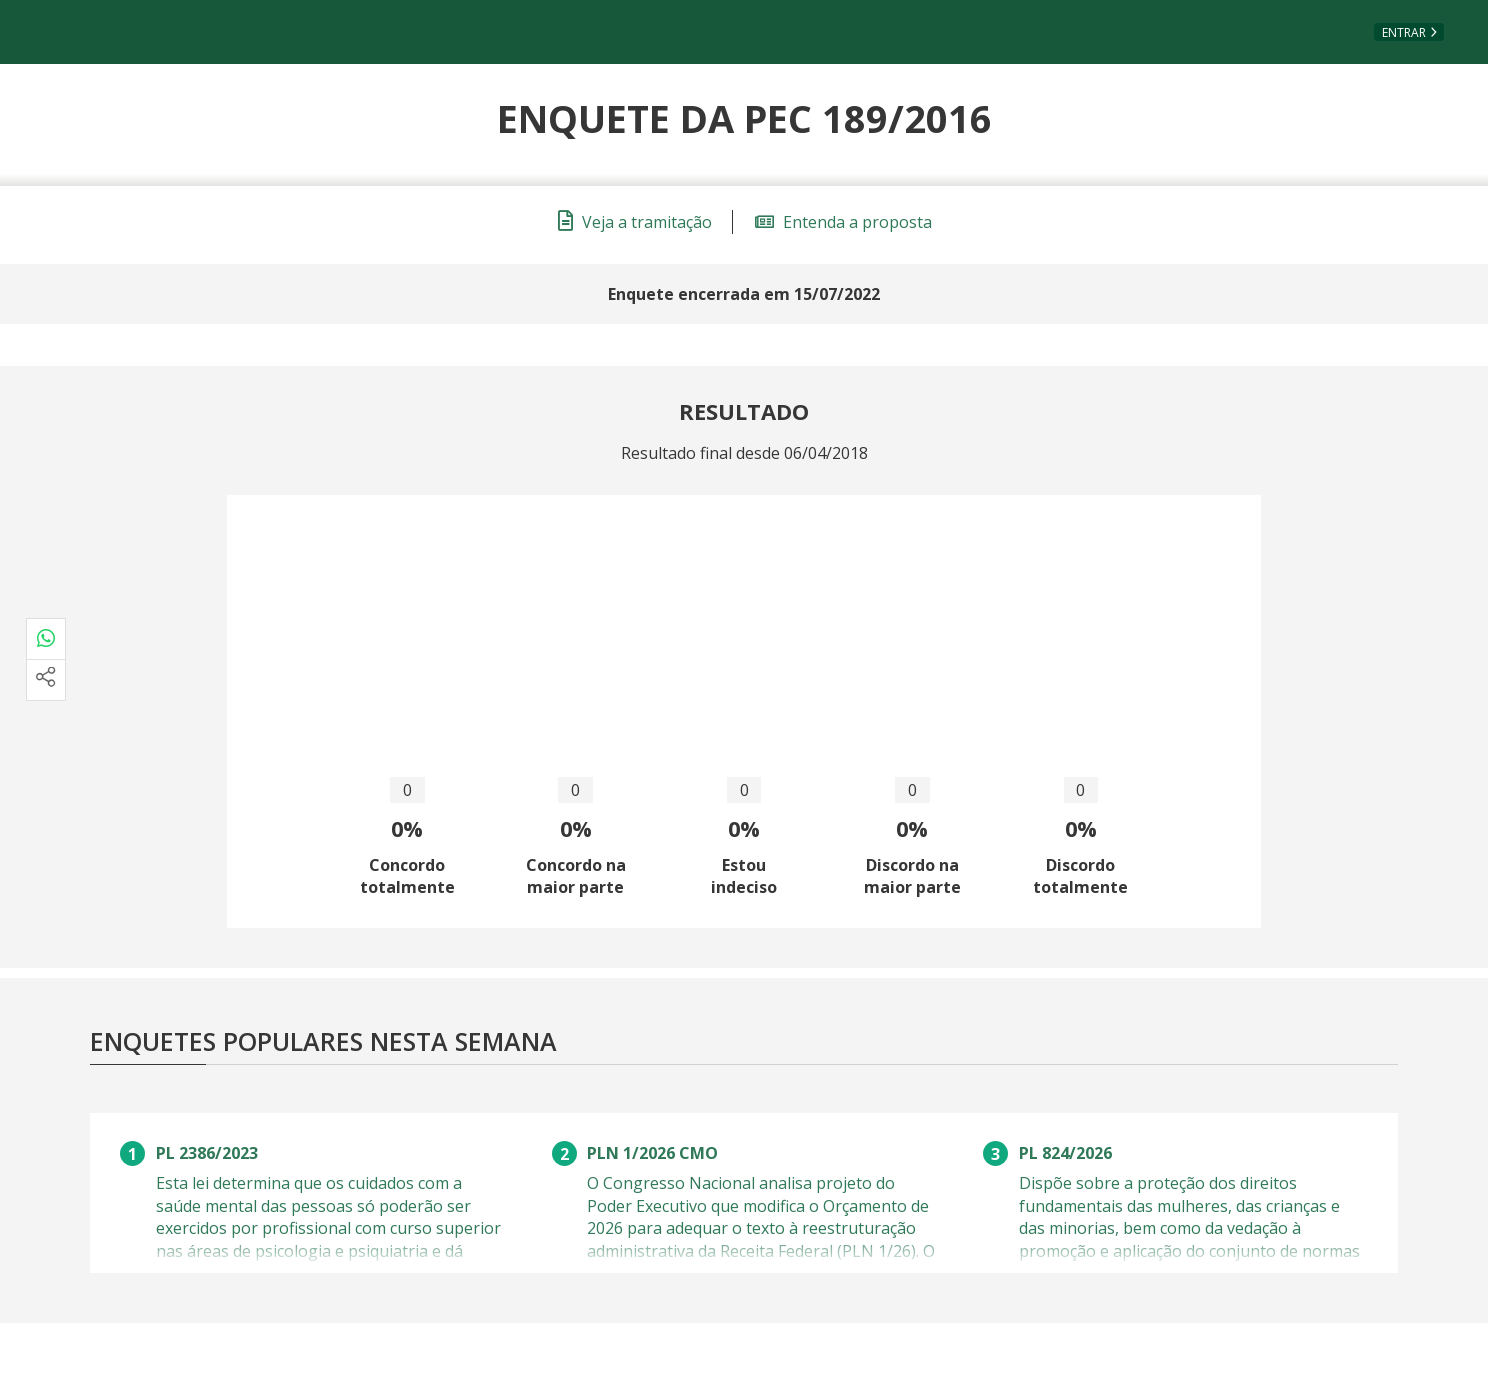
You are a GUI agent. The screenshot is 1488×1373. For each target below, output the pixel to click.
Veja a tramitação (635, 222)
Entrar (1404, 32)
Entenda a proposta (843, 222)
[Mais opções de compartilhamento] (46, 680)
